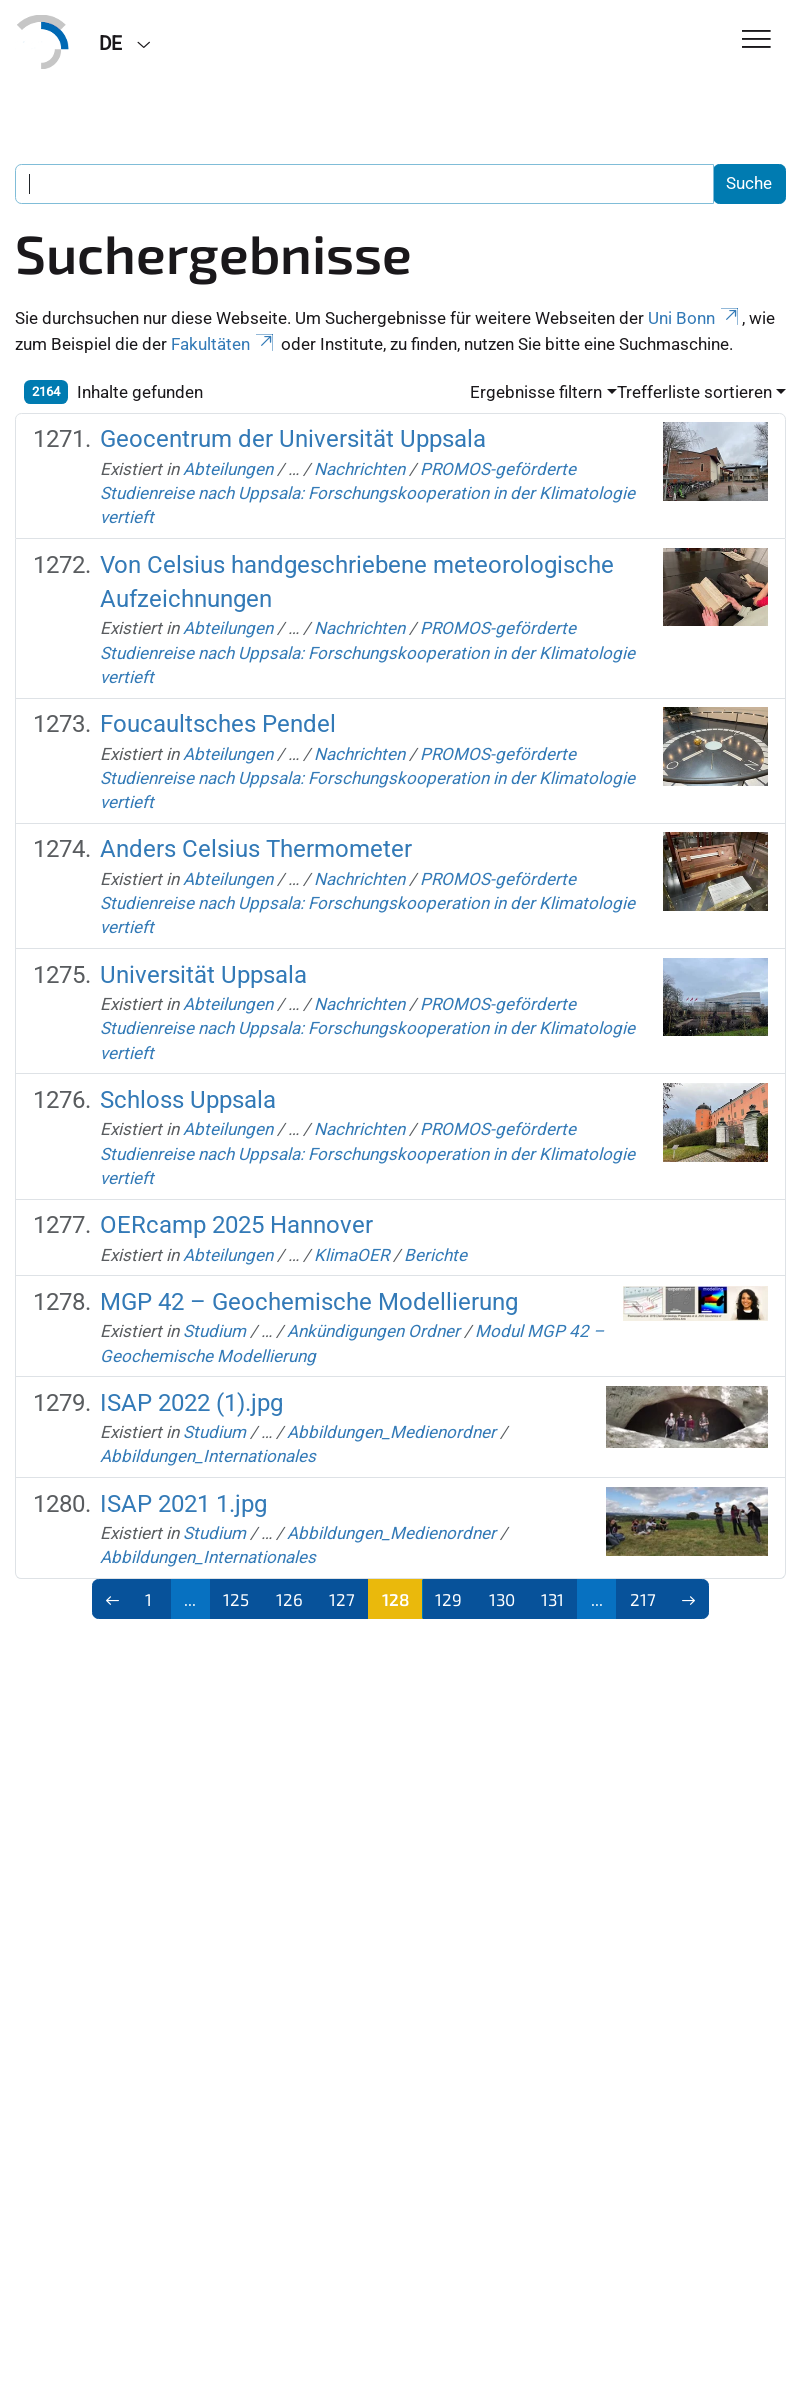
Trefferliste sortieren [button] (694, 392)
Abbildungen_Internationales (208, 1456)
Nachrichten (359, 469)
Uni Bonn (695, 318)
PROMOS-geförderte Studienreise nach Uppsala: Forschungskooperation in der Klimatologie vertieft (367, 493)
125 (236, 1599)
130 (502, 1599)
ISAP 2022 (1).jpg (191, 1403)
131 (552, 1599)
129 (448, 1599)
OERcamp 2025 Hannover (236, 1225)
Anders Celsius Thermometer (256, 849)
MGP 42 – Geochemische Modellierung (309, 1302)
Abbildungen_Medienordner (391, 1432)
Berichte (435, 1255)
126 (289, 1599)
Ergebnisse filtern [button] (536, 392)
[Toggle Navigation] (756, 40)
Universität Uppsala (203, 975)
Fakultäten (224, 344)
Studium (214, 1331)
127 (342, 1599)
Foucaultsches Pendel (218, 724)
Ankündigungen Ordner (373, 1331)
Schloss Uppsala (188, 1100)
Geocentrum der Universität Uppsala (293, 439)
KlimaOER (351, 1255)
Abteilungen (228, 469)
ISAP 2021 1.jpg (183, 1504)
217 (643, 1599)
